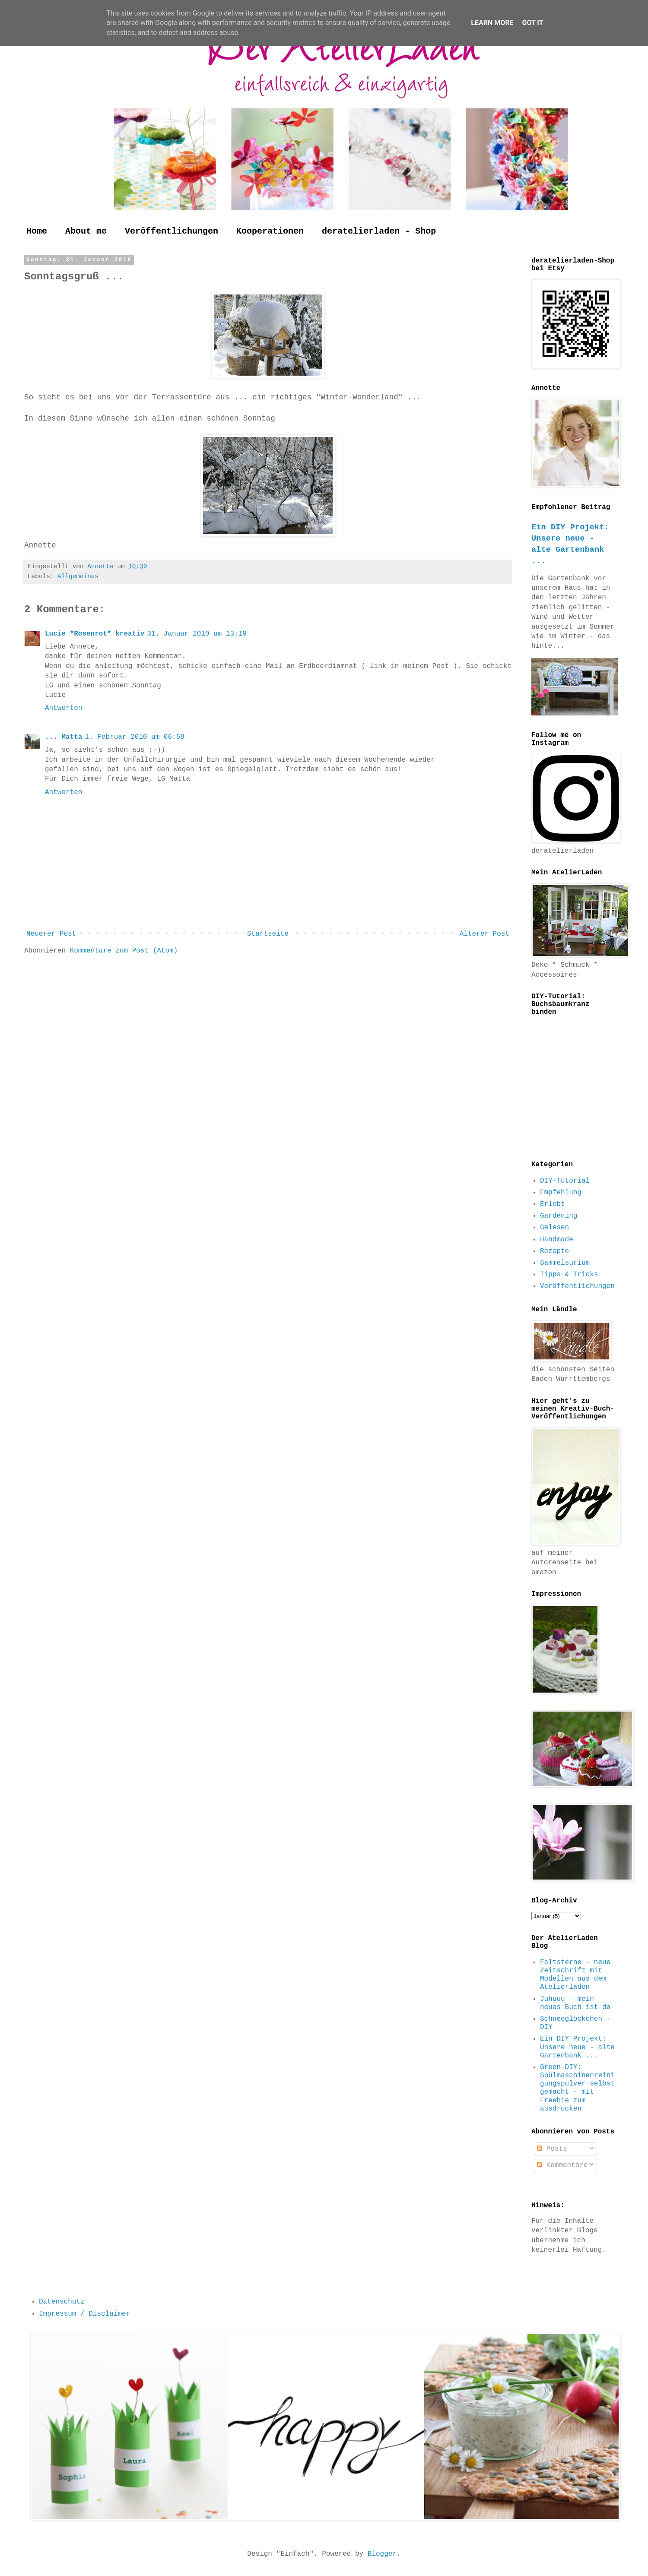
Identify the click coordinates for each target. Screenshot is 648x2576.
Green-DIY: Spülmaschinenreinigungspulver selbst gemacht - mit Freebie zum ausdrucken (577, 2088)
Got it (532, 23)
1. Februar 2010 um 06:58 (134, 737)
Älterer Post (484, 934)
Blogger (382, 2554)
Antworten (63, 708)
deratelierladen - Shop (379, 231)
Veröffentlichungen (171, 231)
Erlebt (552, 1204)
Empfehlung (560, 1192)
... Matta (63, 737)
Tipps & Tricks (569, 1275)
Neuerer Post (51, 934)
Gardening (558, 1216)
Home (36, 231)
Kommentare (562, 2165)
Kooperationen (270, 231)
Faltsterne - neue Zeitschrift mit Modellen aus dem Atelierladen (575, 1975)
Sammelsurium (565, 1263)
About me (86, 231)
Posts (552, 2149)
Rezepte (554, 1251)
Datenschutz (62, 2302)
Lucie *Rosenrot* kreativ (94, 634)
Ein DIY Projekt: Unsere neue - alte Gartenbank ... (577, 2047)
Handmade (556, 1240)
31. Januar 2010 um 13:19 (196, 634)
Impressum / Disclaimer (84, 2314)
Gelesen (554, 1227)
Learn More (492, 23)
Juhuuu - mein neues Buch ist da (575, 2003)
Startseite (268, 934)
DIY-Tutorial (565, 1181)
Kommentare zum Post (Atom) (124, 951)
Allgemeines (77, 576)
